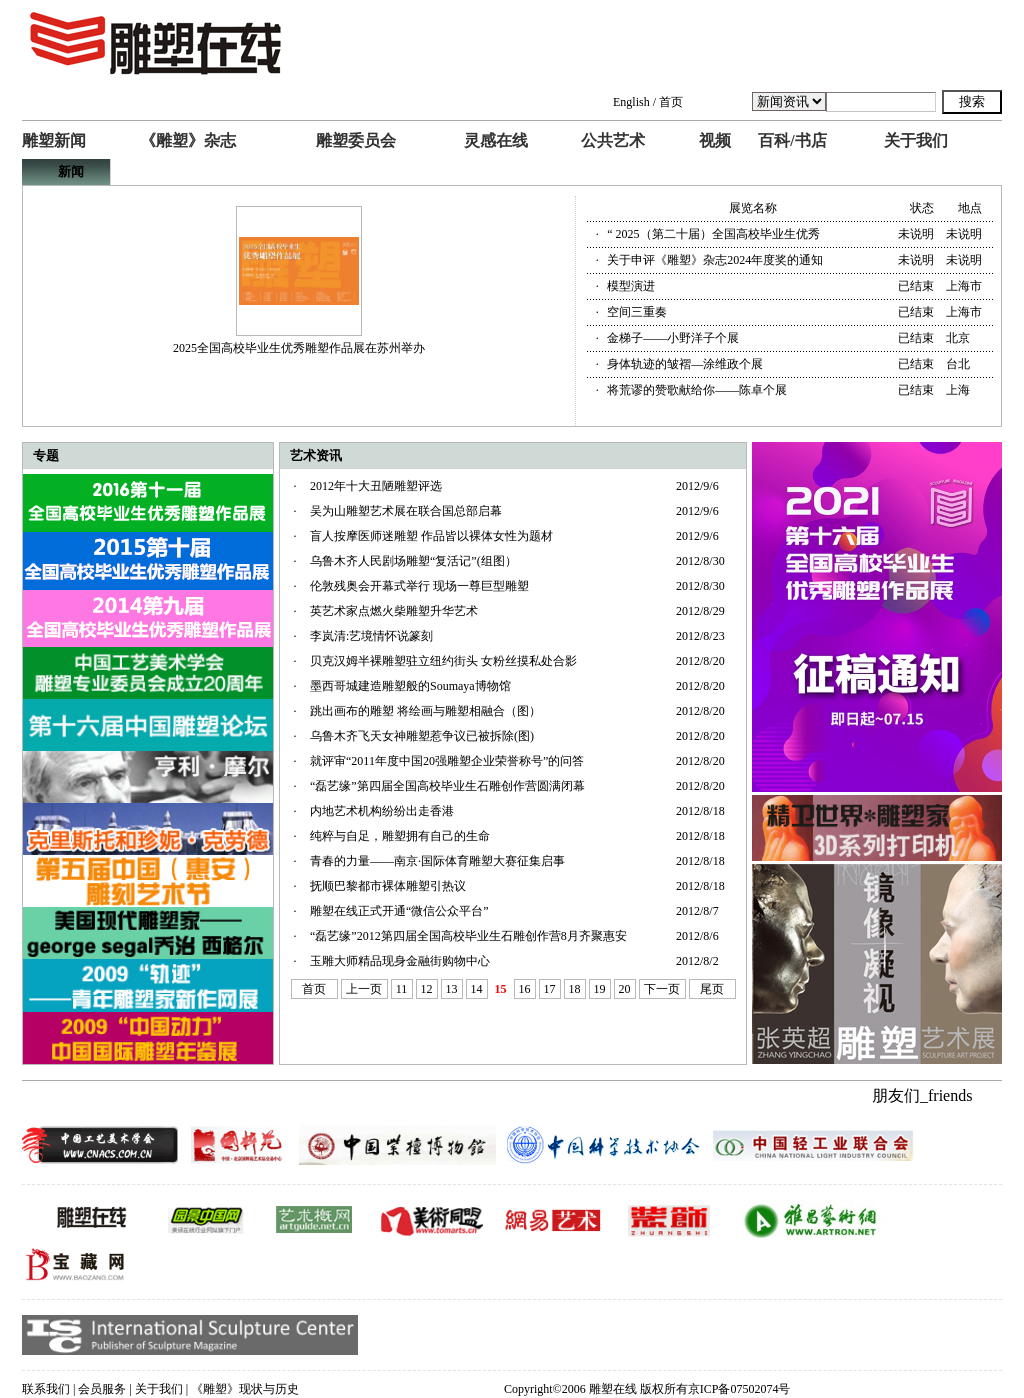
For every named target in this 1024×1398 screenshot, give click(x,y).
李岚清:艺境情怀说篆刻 (371, 636)
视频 (715, 140)
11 (402, 989)
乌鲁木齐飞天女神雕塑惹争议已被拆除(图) (422, 736)
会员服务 (102, 1389)
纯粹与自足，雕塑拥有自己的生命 (400, 836)
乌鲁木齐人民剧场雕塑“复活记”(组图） (413, 561)
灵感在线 (496, 140)
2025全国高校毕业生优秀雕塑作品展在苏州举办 (299, 348)
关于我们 (916, 140)
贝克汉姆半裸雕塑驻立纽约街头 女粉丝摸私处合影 (443, 661)
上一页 (364, 989)
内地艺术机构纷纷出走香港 (382, 811)
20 (625, 989)
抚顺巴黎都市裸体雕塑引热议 (388, 886)
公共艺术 (613, 140)
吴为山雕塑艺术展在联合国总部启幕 (406, 511)
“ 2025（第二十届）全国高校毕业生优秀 (713, 234)
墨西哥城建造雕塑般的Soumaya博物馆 (410, 686)
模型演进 (631, 286)
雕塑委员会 (356, 140)
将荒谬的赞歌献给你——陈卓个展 (697, 390)
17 (550, 989)
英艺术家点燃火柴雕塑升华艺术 (394, 611)
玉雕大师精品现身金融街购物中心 (400, 961)
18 (575, 989)
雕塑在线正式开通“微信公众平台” (399, 911)
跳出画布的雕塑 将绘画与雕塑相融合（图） (425, 711)
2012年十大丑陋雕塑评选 (376, 486)
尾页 (712, 989)
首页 (671, 102)
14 (477, 989)
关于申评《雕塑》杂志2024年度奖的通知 (715, 260)
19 (600, 989)
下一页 (662, 989)
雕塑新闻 (54, 140)
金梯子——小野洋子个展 (673, 338)
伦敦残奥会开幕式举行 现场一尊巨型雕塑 (419, 586)
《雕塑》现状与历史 (245, 1389)
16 (525, 989)
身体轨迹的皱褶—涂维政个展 (685, 364)
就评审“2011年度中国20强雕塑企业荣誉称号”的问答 (447, 761)
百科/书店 (792, 140)
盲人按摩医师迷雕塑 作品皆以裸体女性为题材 (431, 536)
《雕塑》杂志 (188, 140)
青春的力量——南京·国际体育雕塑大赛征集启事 (437, 861)
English (631, 102)
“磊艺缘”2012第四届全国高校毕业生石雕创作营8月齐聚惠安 (468, 936)
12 (427, 989)
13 (452, 989)
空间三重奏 (637, 312)
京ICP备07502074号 (739, 1389)
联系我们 (46, 1389)
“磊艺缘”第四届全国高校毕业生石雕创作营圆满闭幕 (447, 786)
